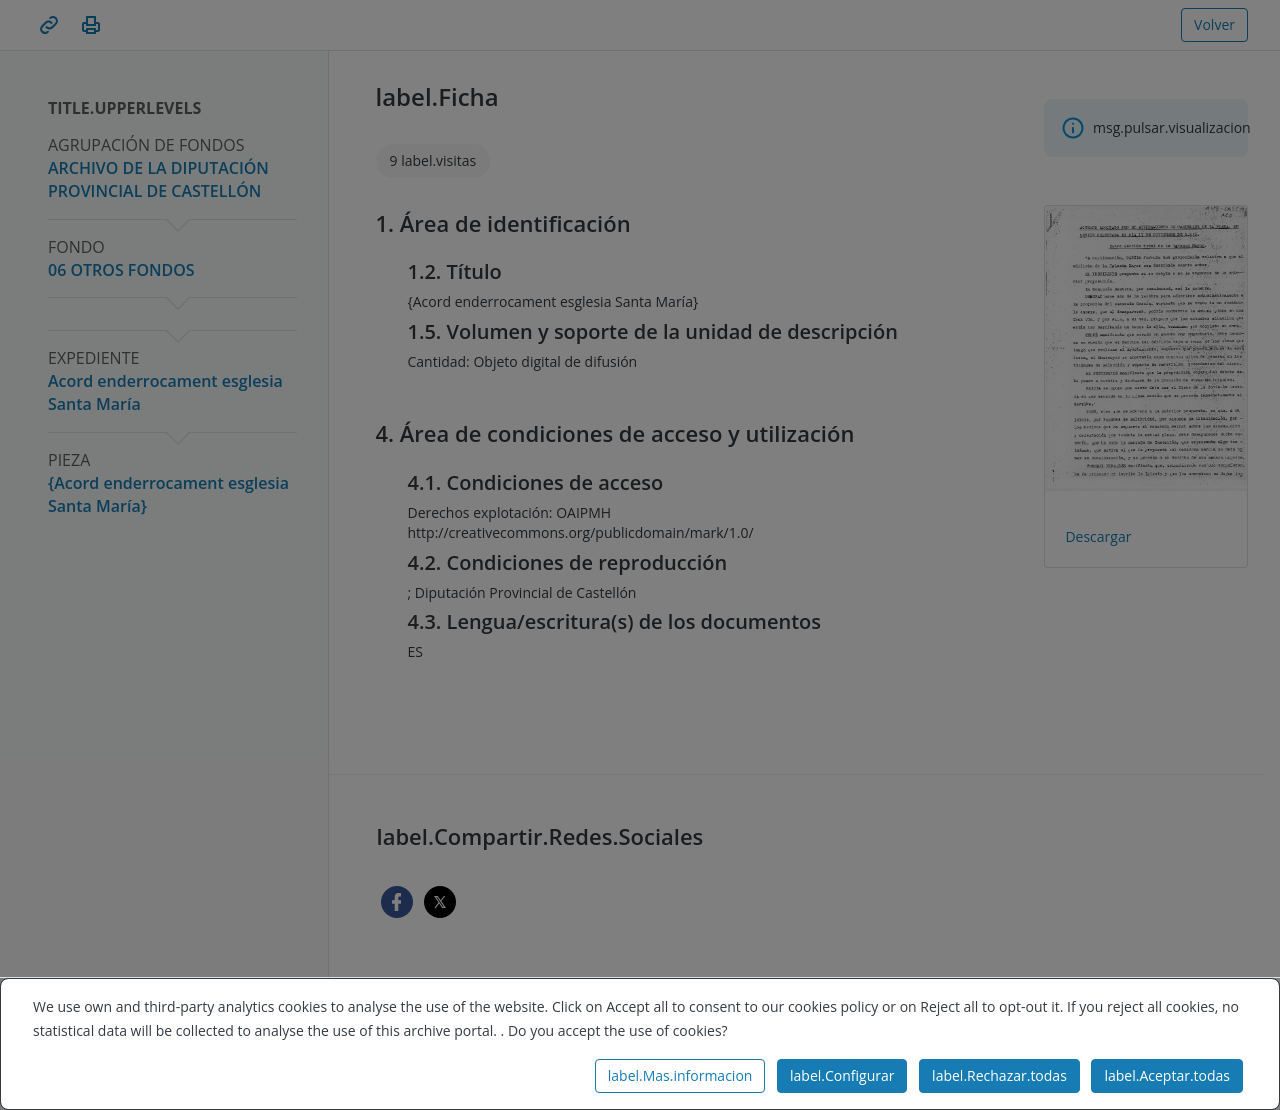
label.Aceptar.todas (1167, 1075)
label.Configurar (842, 1075)
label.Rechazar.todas (999, 1075)
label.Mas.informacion (680, 1075)
